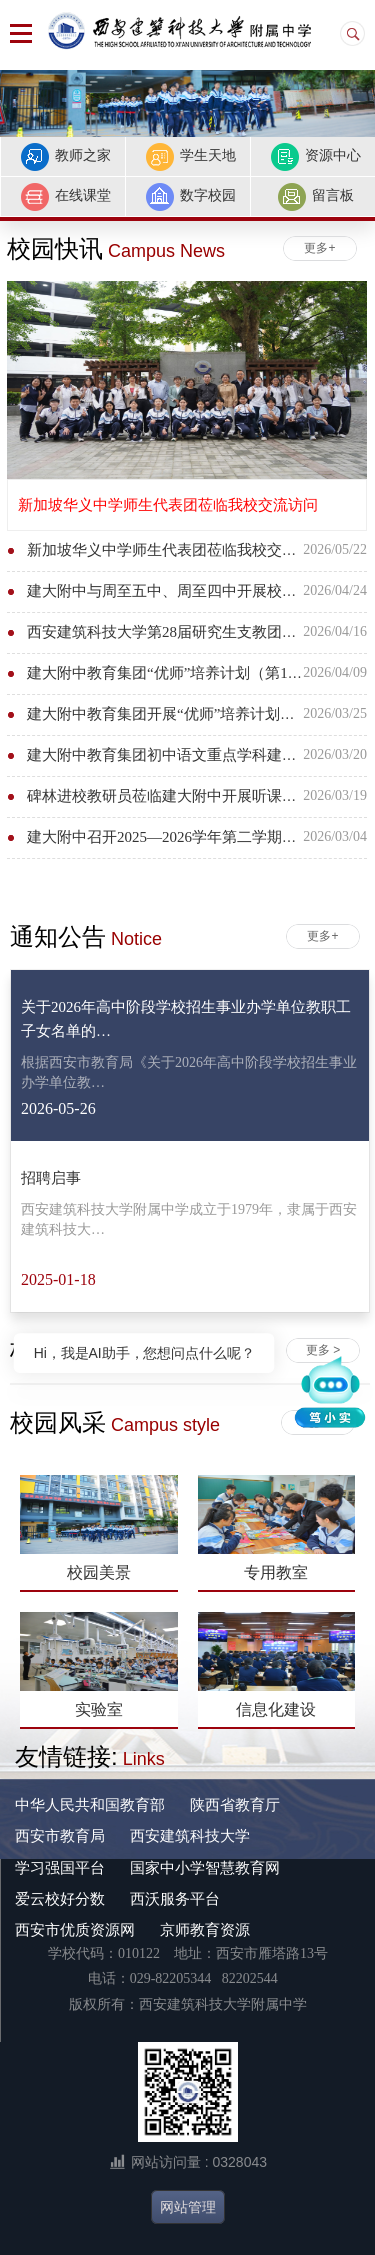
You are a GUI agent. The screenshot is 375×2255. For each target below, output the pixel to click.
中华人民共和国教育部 (90, 1804)
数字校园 (190, 197)
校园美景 (99, 1572)
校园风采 (115, 1422)
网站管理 (188, 2207)
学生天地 (190, 157)
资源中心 (315, 157)
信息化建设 (276, 1709)
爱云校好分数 (60, 1898)
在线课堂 (65, 197)
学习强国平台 (60, 1867)
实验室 (99, 1709)
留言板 (315, 197)
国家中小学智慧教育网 (205, 1867)
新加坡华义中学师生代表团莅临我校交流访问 (168, 504)
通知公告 (86, 936)
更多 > (323, 1350)
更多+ (319, 248)
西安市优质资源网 (75, 1929)
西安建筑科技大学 (190, 1835)
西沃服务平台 (175, 1898)
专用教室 (276, 1572)
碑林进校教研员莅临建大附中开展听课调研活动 (184, 796)
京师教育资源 (205, 1929)
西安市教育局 (60, 1835)
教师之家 (65, 157)
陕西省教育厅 (235, 1804)
